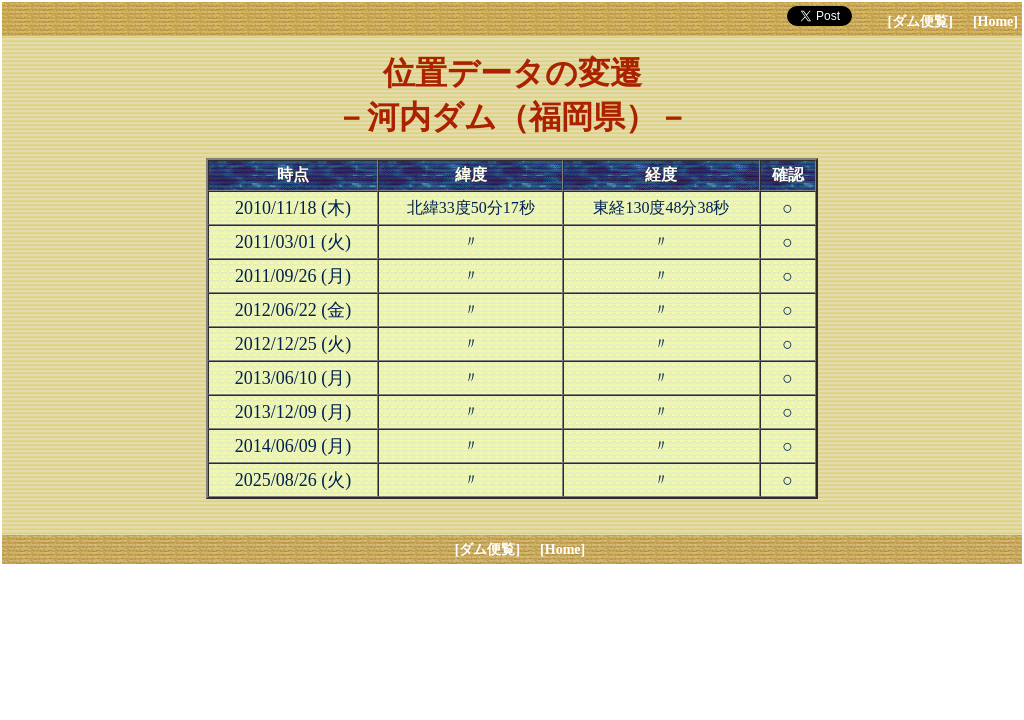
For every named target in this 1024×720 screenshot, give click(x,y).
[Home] (995, 21)
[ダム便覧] (920, 21)
